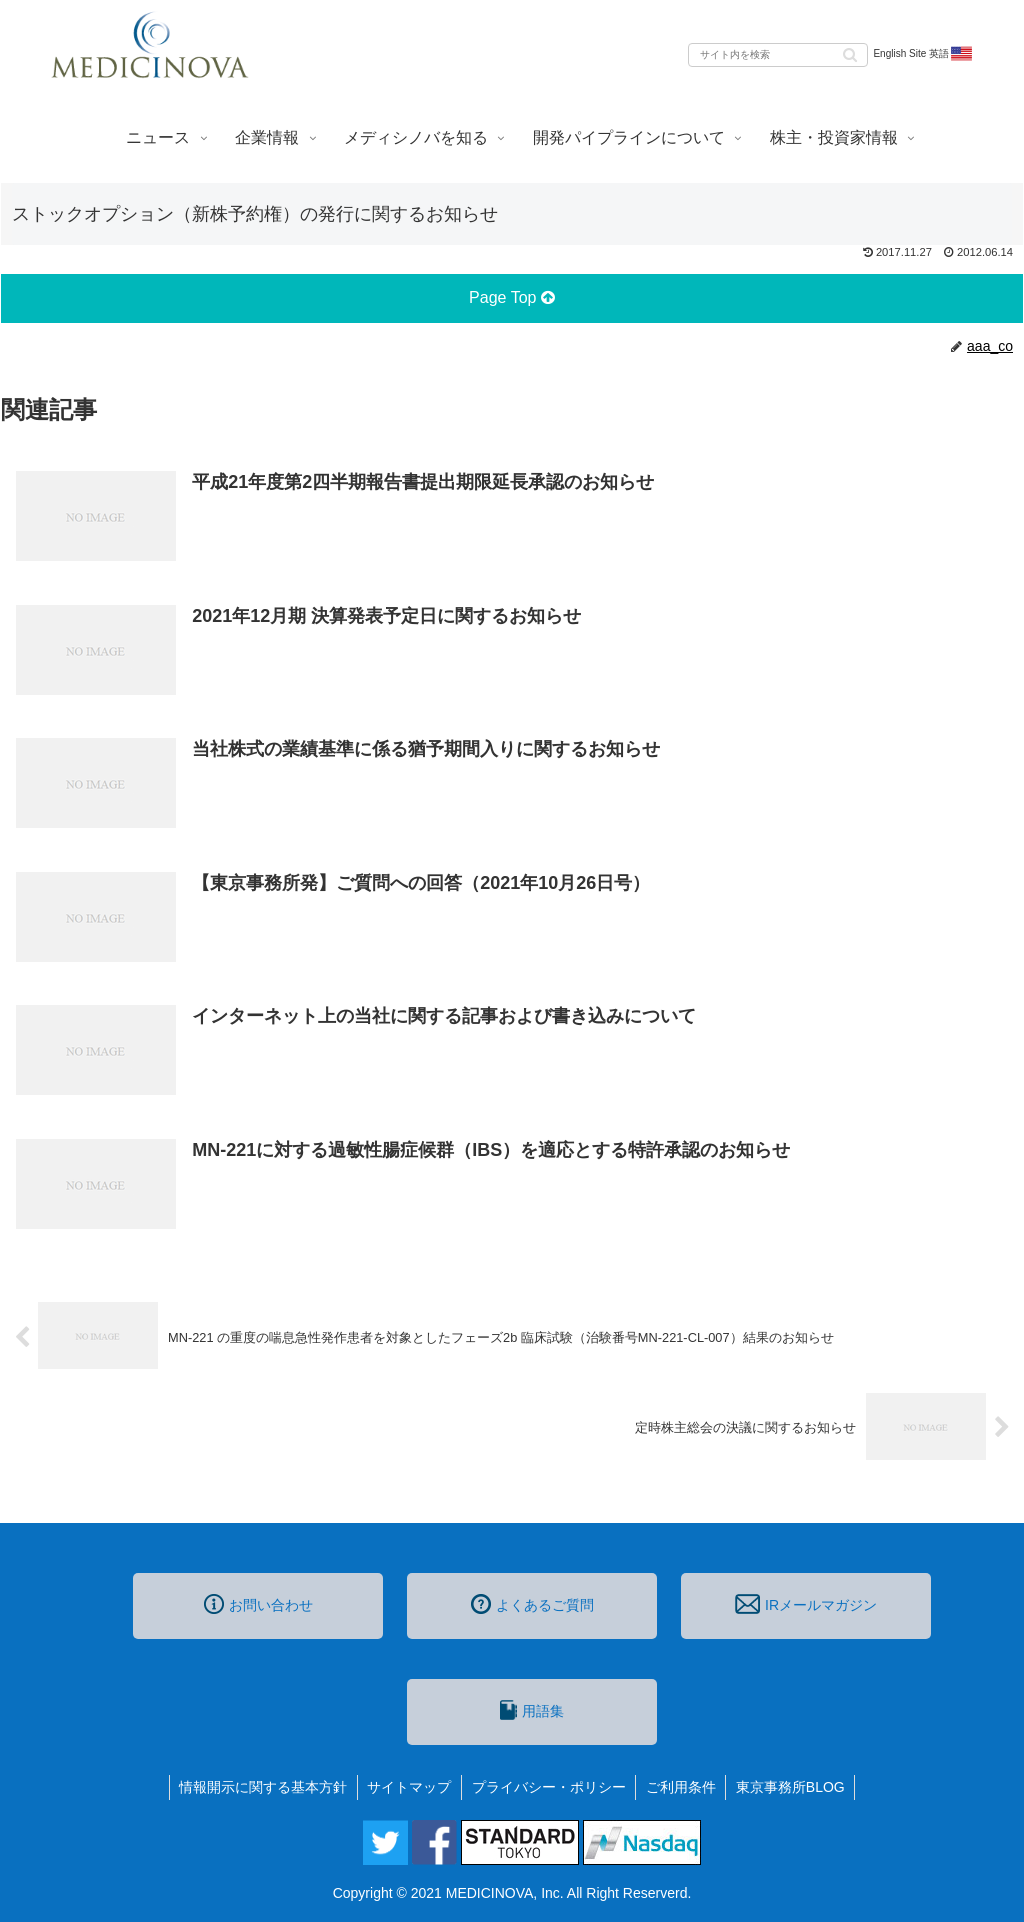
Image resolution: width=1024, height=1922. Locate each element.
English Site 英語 (923, 54)
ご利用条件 (682, 1787)
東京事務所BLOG (792, 1787)
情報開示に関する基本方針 (262, 1787)
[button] (850, 53)
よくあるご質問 (532, 1604)
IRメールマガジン (806, 1604)
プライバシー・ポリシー (549, 1787)
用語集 (532, 1710)
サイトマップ (409, 1787)
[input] (778, 55)
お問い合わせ (258, 1604)
